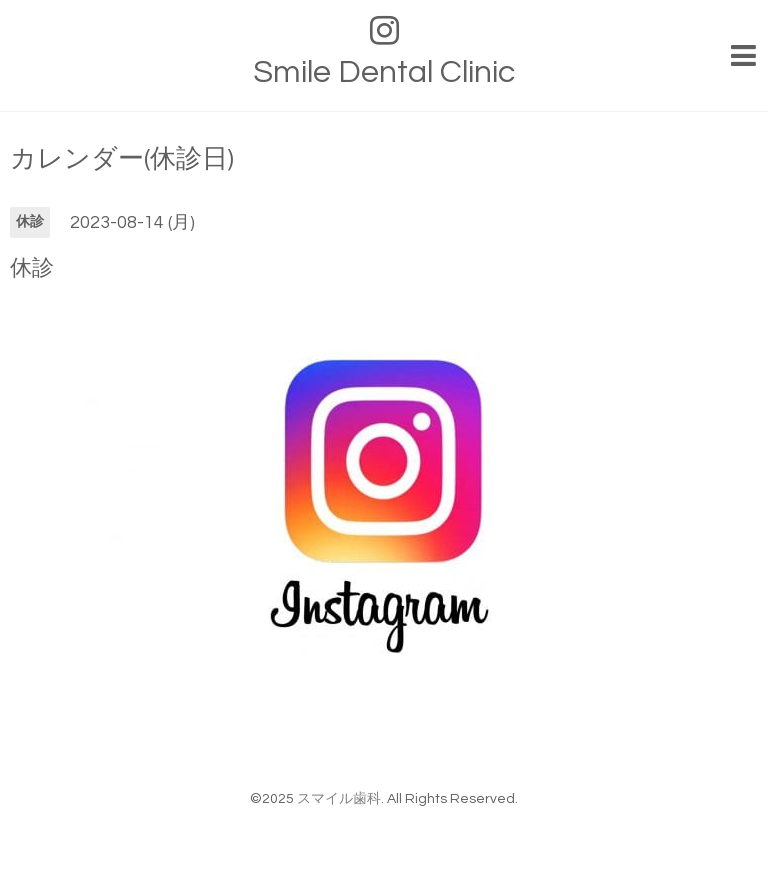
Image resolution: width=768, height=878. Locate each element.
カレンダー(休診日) (122, 159)
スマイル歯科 (339, 799)
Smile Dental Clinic (384, 72)
